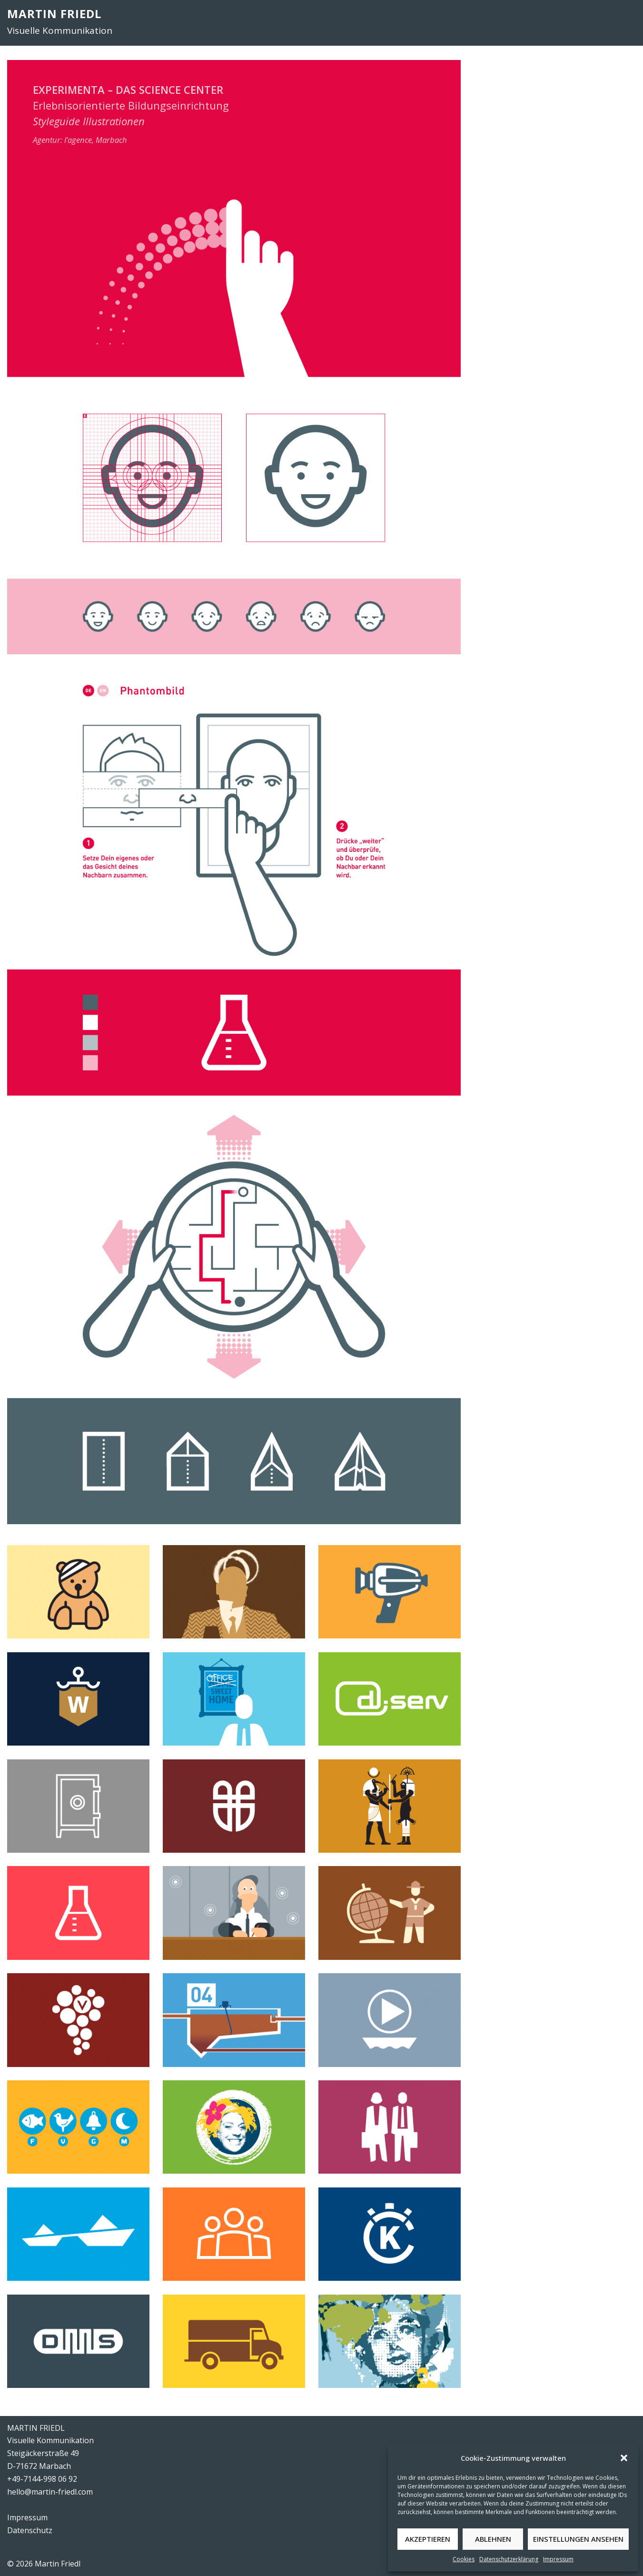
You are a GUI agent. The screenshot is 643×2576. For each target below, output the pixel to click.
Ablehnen (493, 2539)
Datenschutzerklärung (508, 2559)
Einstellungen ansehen (578, 2539)
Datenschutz (29, 2530)
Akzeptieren (427, 2539)
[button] (624, 2458)
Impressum (558, 2559)
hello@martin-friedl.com (50, 2491)
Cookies (464, 2559)
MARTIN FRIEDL (54, 13)
